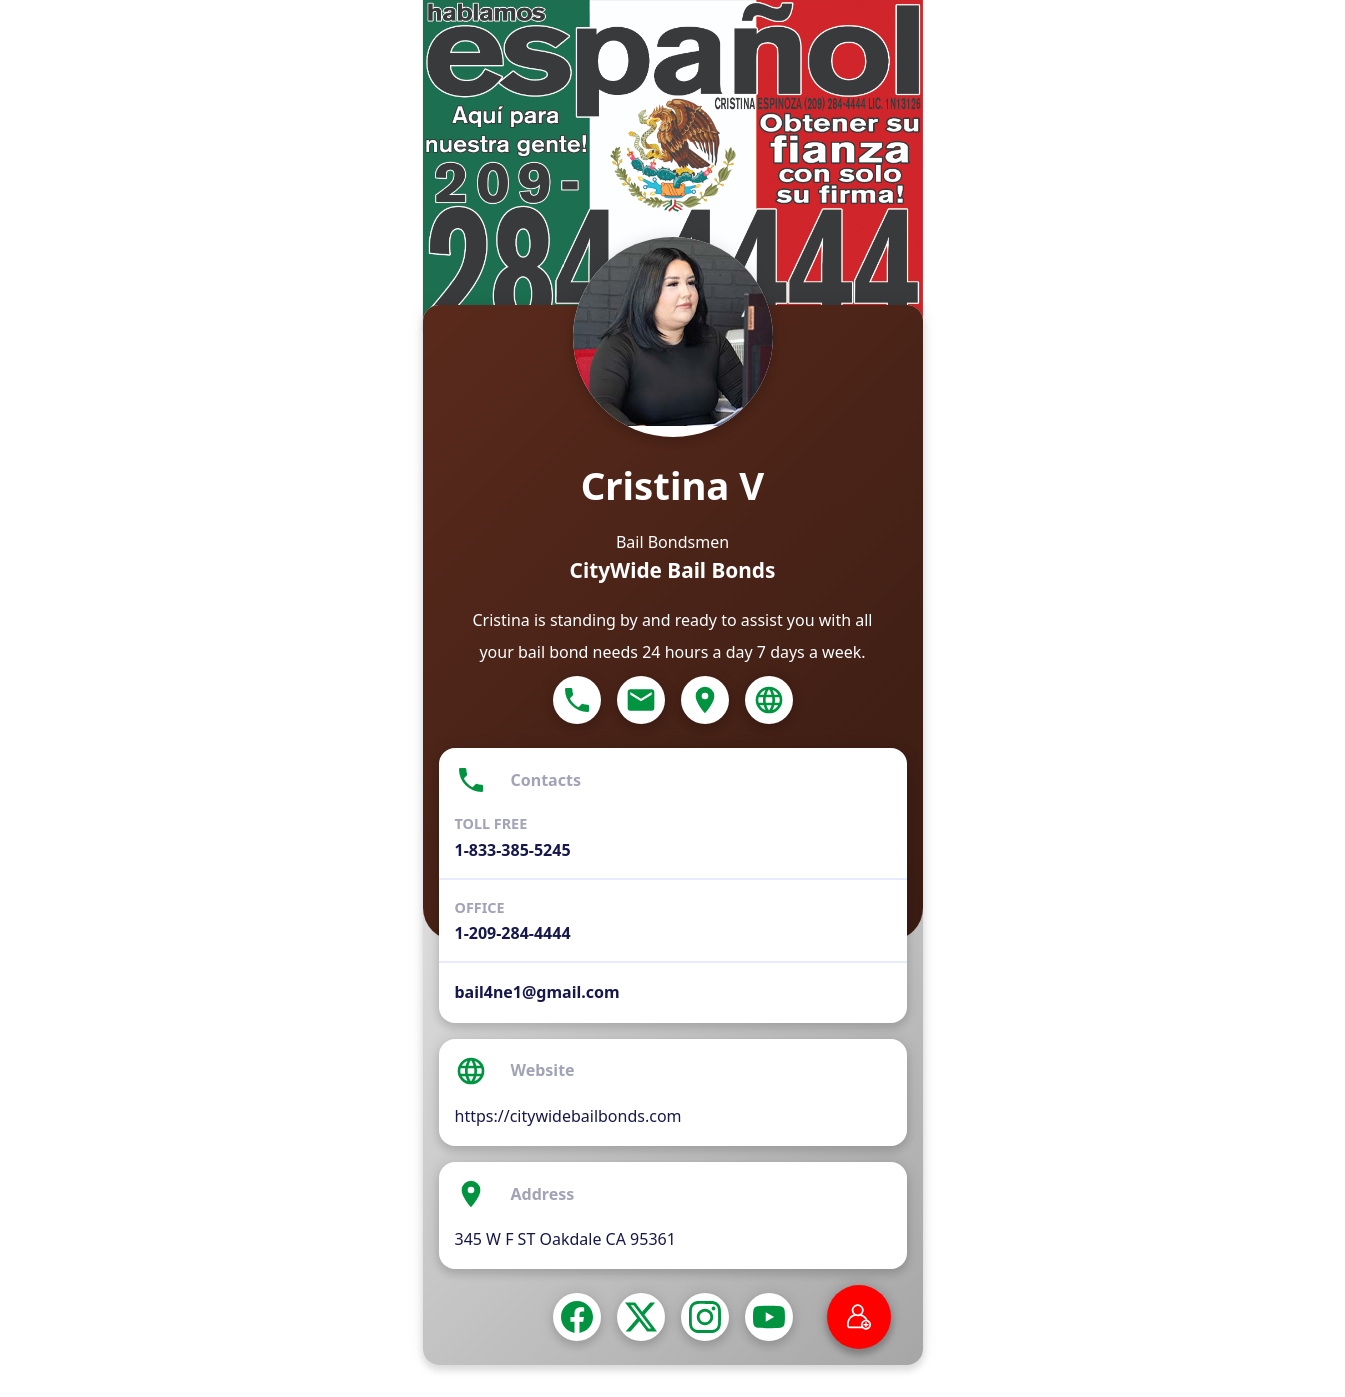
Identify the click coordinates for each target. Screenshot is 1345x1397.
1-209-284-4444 (513, 933)
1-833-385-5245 (513, 850)
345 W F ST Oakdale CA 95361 (565, 1239)
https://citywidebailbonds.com (568, 1116)
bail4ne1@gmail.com (537, 992)
